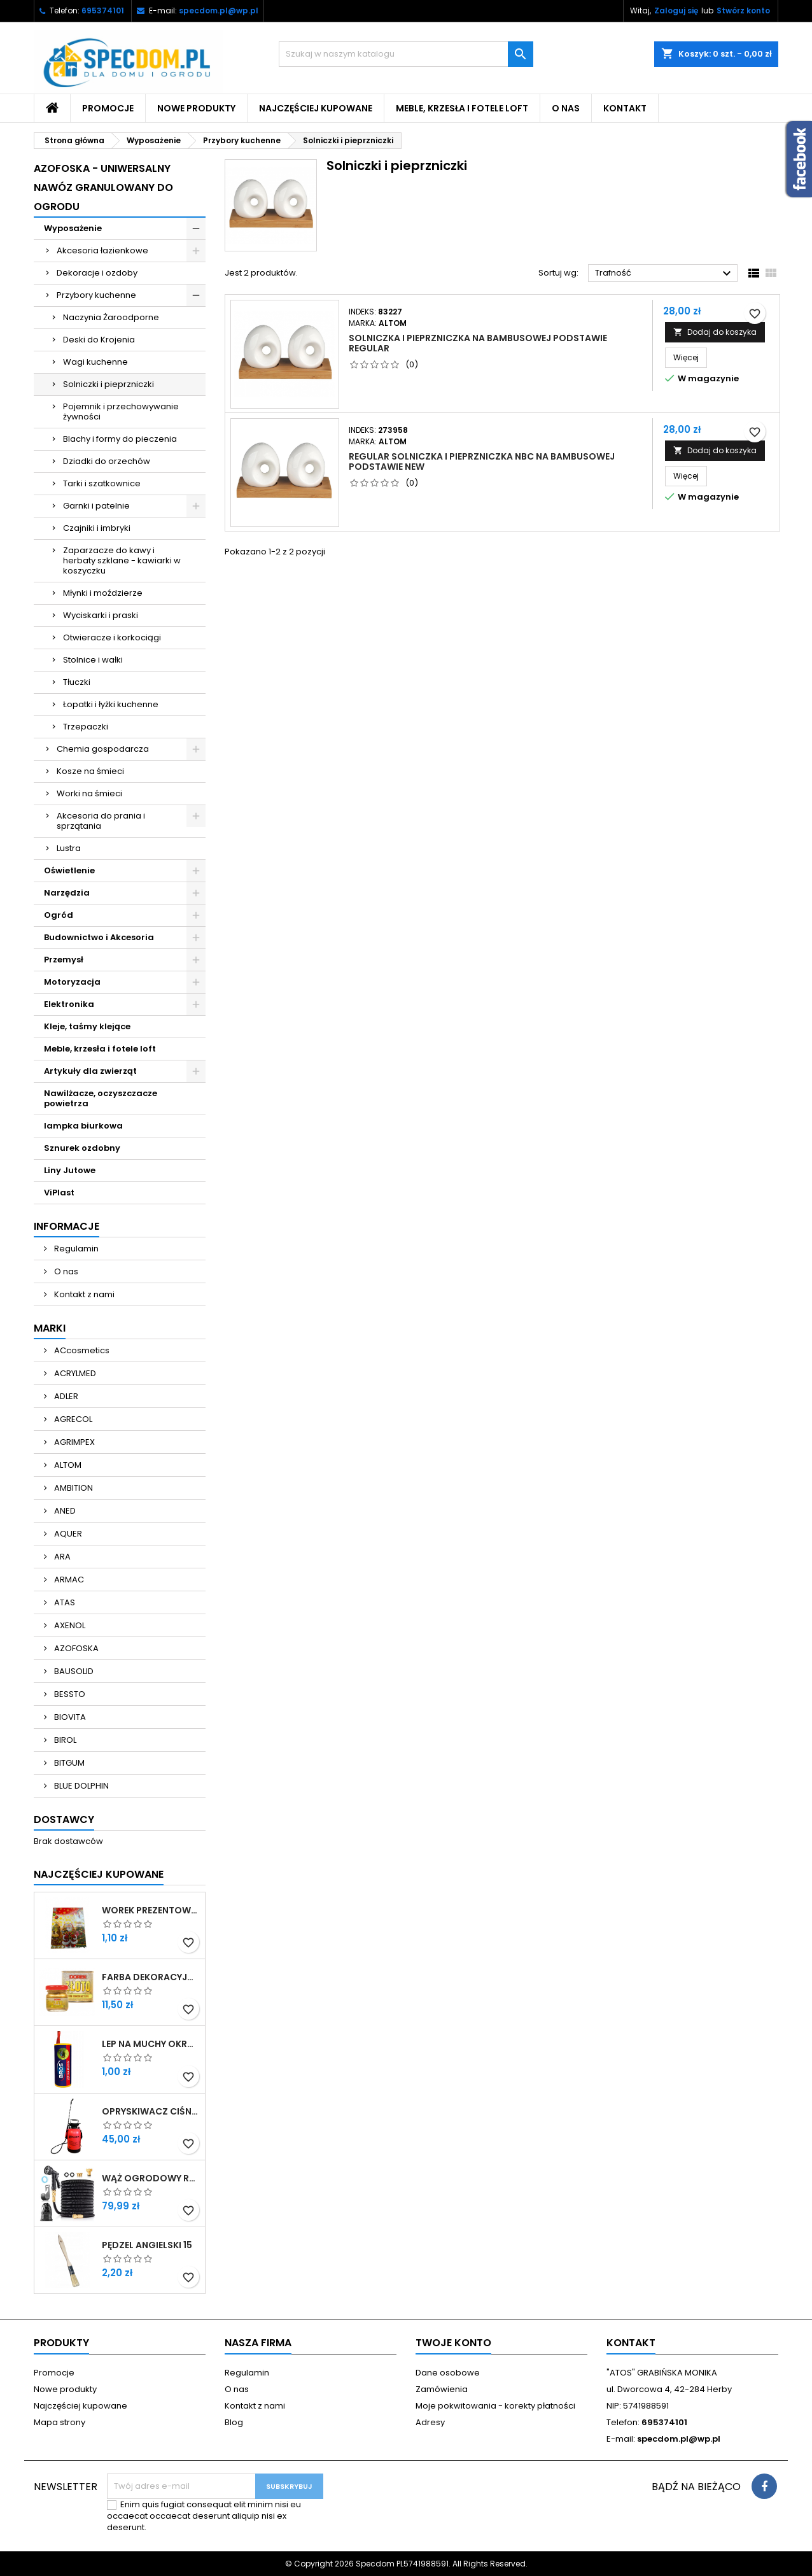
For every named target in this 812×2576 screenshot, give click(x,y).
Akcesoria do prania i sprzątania (101, 821)
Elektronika (69, 1004)
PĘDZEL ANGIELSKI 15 (147, 2245)
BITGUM (68, 1763)
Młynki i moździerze (103, 593)
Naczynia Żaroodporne (111, 317)
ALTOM (66, 1465)
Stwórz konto (743, 10)
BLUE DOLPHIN (80, 1786)
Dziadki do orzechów (106, 461)
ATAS (63, 1602)
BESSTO (68, 1694)
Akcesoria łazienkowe (102, 250)
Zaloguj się (676, 10)
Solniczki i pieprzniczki (108, 384)
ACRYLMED (74, 1373)
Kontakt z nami (83, 1294)
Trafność (664, 273)
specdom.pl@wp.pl (218, 10)
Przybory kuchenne (96, 295)
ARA (61, 1557)
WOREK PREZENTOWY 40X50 (151, 1910)
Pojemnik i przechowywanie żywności (121, 411)
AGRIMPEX (73, 1442)
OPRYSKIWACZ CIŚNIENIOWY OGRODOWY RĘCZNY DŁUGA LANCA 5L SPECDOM (151, 2111)
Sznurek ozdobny (82, 1148)
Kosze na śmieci (90, 771)
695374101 (102, 10)
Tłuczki (76, 682)
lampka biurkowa (83, 1126)
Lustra (69, 848)
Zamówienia (442, 2389)
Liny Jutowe (69, 1170)
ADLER (65, 1396)
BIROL (64, 1740)
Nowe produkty (196, 108)
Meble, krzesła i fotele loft (462, 108)
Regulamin (75, 1248)
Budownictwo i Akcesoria (99, 937)
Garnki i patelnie (96, 506)
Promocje (108, 108)
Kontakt (625, 108)
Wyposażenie (73, 228)
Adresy (430, 2422)
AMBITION (72, 1488)
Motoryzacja (72, 982)
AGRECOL (72, 1419)
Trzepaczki (85, 727)
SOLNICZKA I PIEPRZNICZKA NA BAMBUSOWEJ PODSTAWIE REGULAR (478, 343)
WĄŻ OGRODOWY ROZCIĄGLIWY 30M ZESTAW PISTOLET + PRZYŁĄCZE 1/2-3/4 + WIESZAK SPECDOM (151, 2178)
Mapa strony (59, 2422)
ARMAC (68, 1579)
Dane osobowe (448, 2373)
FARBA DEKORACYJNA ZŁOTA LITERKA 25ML (151, 1977)
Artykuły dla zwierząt (90, 1071)
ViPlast (59, 1192)
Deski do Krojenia (99, 340)
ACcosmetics (80, 1350)
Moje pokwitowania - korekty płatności (495, 2406)
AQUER (67, 1534)
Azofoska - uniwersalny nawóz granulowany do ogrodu (103, 187)
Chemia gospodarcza (103, 749)
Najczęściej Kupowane (99, 1874)
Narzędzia (67, 893)
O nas (566, 108)
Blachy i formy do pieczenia (120, 439)
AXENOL (68, 1625)
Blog (234, 2422)
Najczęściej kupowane (315, 108)
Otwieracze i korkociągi (112, 637)
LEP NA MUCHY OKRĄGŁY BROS (151, 2044)
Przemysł (63, 960)
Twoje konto (453, 2342)
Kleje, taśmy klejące (87, 1026)
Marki (50, 1328)
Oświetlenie (69, 870)
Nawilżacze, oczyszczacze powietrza (100, 1098)
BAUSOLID (73, 1671)
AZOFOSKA (75, 1648)
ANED (64, 1511)
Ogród (58, 915)
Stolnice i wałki (93, 660)
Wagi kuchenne (95, 362)
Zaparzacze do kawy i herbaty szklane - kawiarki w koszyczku (122, 560)
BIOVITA (69, 1717)
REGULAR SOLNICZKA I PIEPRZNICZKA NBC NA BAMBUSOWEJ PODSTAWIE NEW (482, 461)
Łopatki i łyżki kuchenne (110, 704)
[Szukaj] (406, 54)
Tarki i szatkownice (102, 483)
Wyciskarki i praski (100, 615)
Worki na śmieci (89, 793)
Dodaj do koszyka (715, 332)
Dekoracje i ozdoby (97, 273)
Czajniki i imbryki (96, 528)
